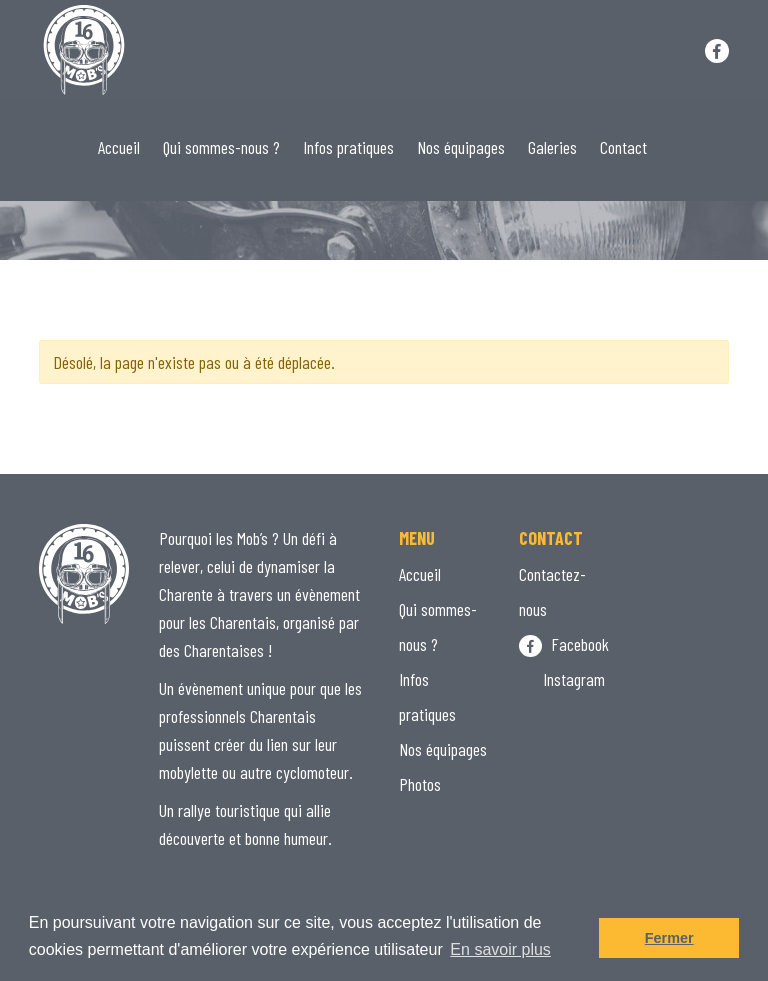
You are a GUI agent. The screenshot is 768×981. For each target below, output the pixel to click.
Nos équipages (461, 147)
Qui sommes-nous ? (221, 147)
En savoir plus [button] (500, 949)
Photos (420, 784)
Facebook (564, 644)
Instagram (562, 679)
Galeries (552, 147)
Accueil (119, 147)
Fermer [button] (669, 938)
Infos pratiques (348, 147)
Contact (623, 147)
